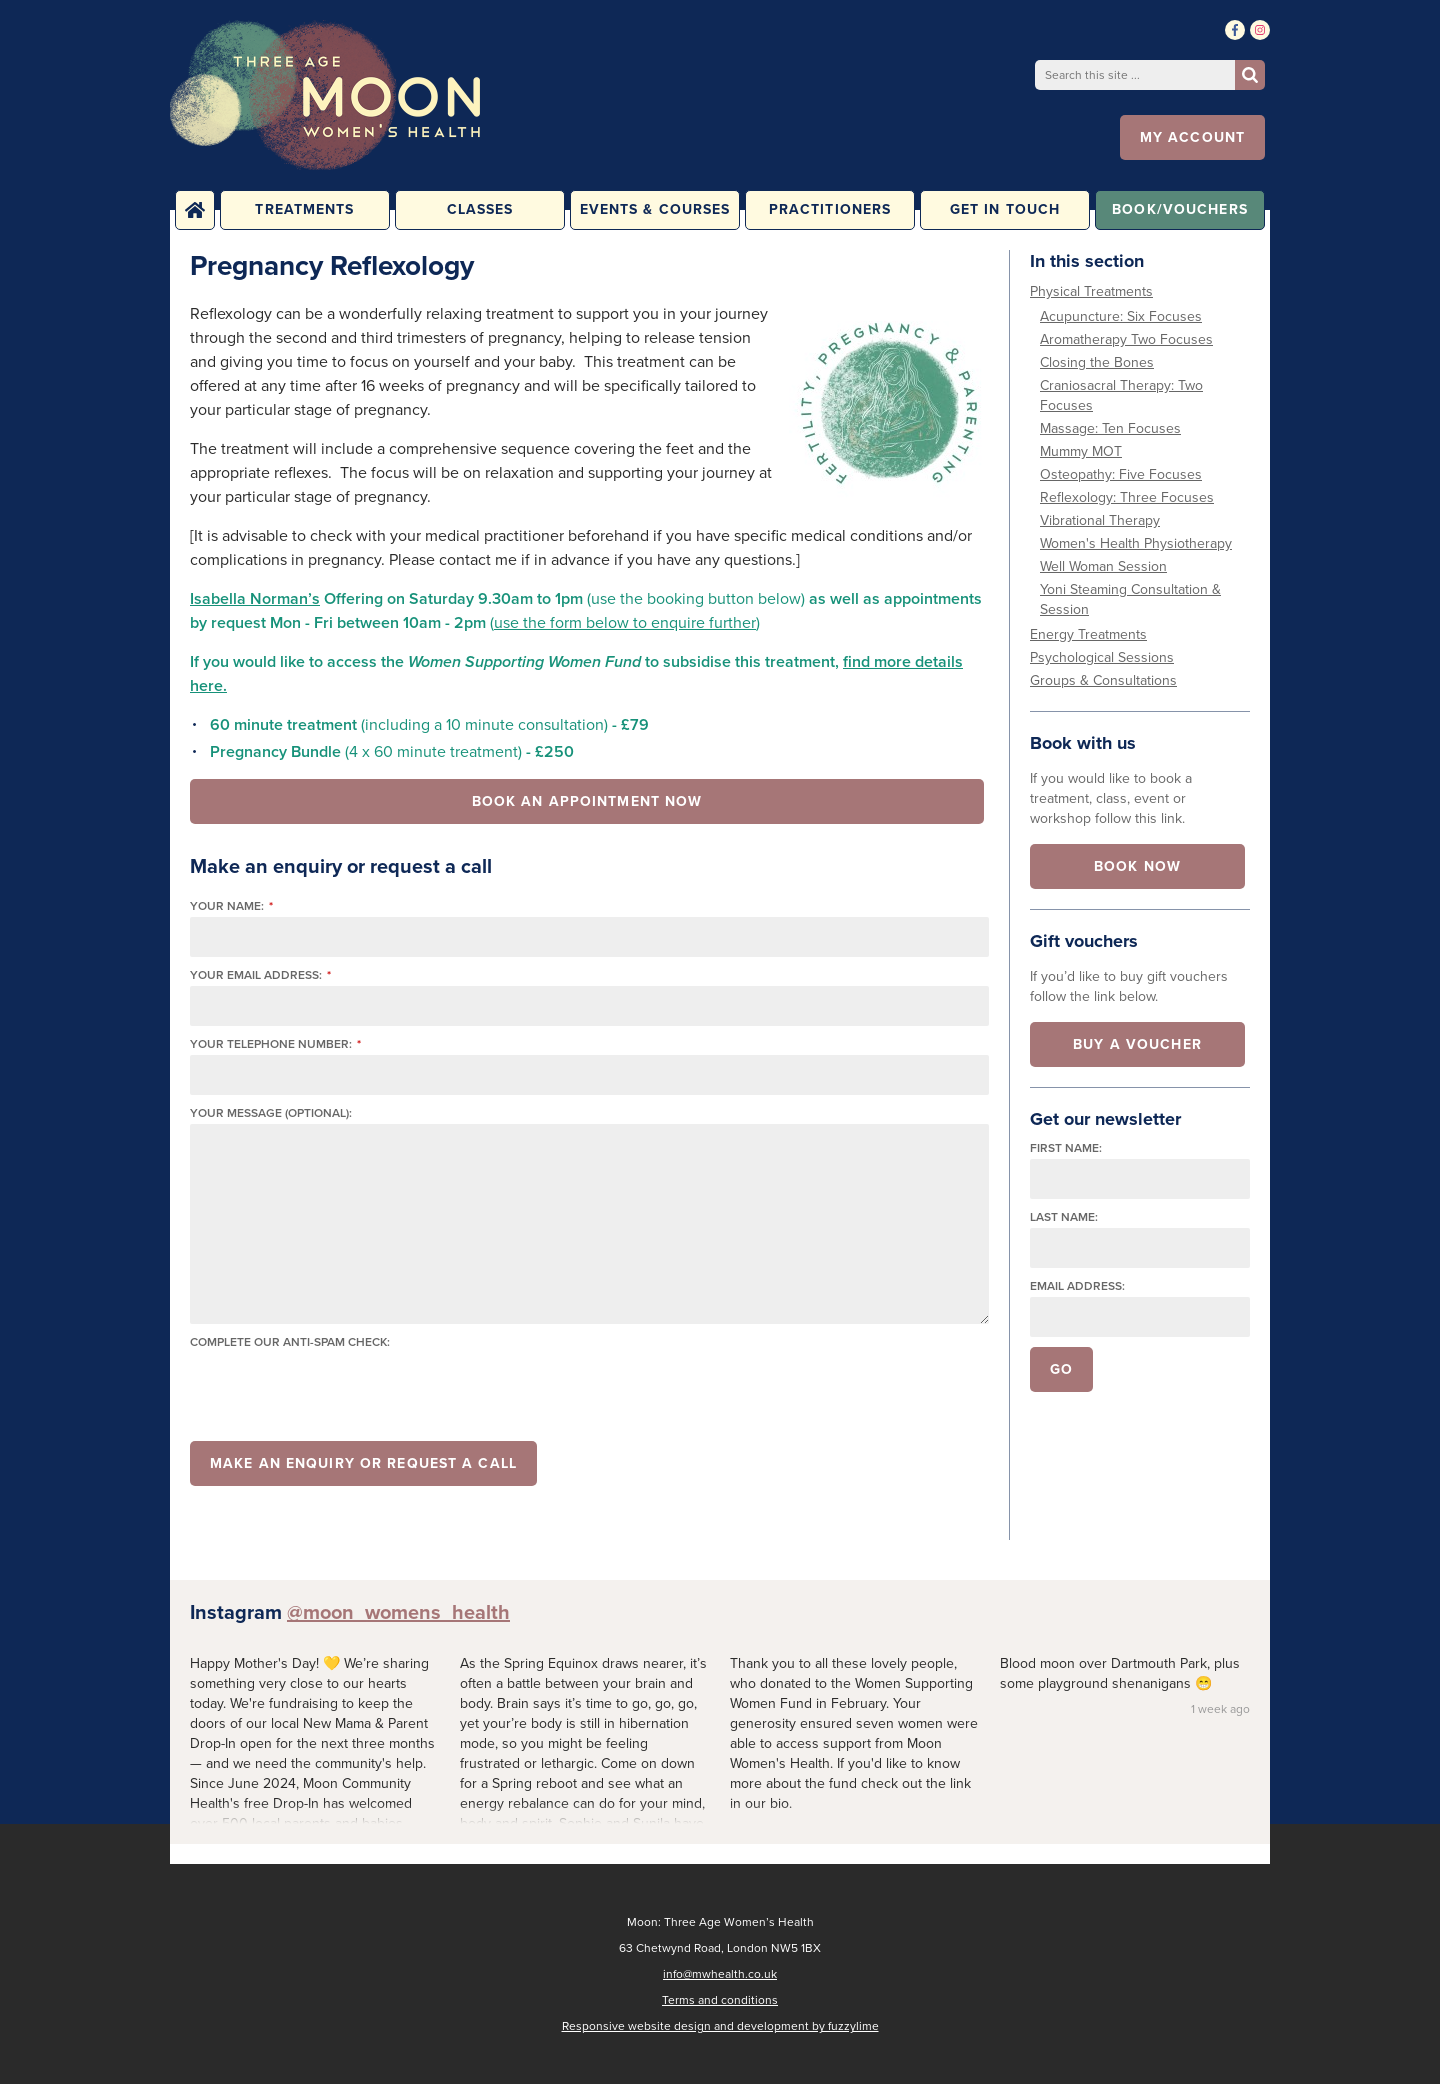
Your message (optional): (271, 1113)
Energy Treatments (1088, 634)
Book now (1137, 866)
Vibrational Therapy (1100, 520)
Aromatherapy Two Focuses (1126, 339)
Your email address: (260, 975)
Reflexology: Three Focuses (1127, 497)
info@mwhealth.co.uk (720, 1974)
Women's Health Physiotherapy (1136, 543)
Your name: (231, 906)
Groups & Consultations (1103, 680)
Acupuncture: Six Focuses (1121, 316)
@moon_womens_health (398, 1612)
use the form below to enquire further (625, 622)
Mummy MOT (1081, 451)
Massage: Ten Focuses (1110, 428)
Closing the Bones (1097, 362)
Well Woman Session (1103, 566)
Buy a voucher (1137, 1044)
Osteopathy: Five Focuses (1121, 474)
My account (1192, 137)
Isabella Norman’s (255, 598)
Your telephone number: (275, 1044)
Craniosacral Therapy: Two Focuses (1121, 395)
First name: (1066, 1148)
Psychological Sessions (1102, 657)
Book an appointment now (587, 801)
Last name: (1064, 1217)
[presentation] (342, 1392)
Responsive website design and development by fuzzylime (720, 2026)
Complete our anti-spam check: (290, 1342)
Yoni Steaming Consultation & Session (1130, 599)
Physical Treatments (1091, 291)
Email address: (1077, 1286)
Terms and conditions (720, 2000)
